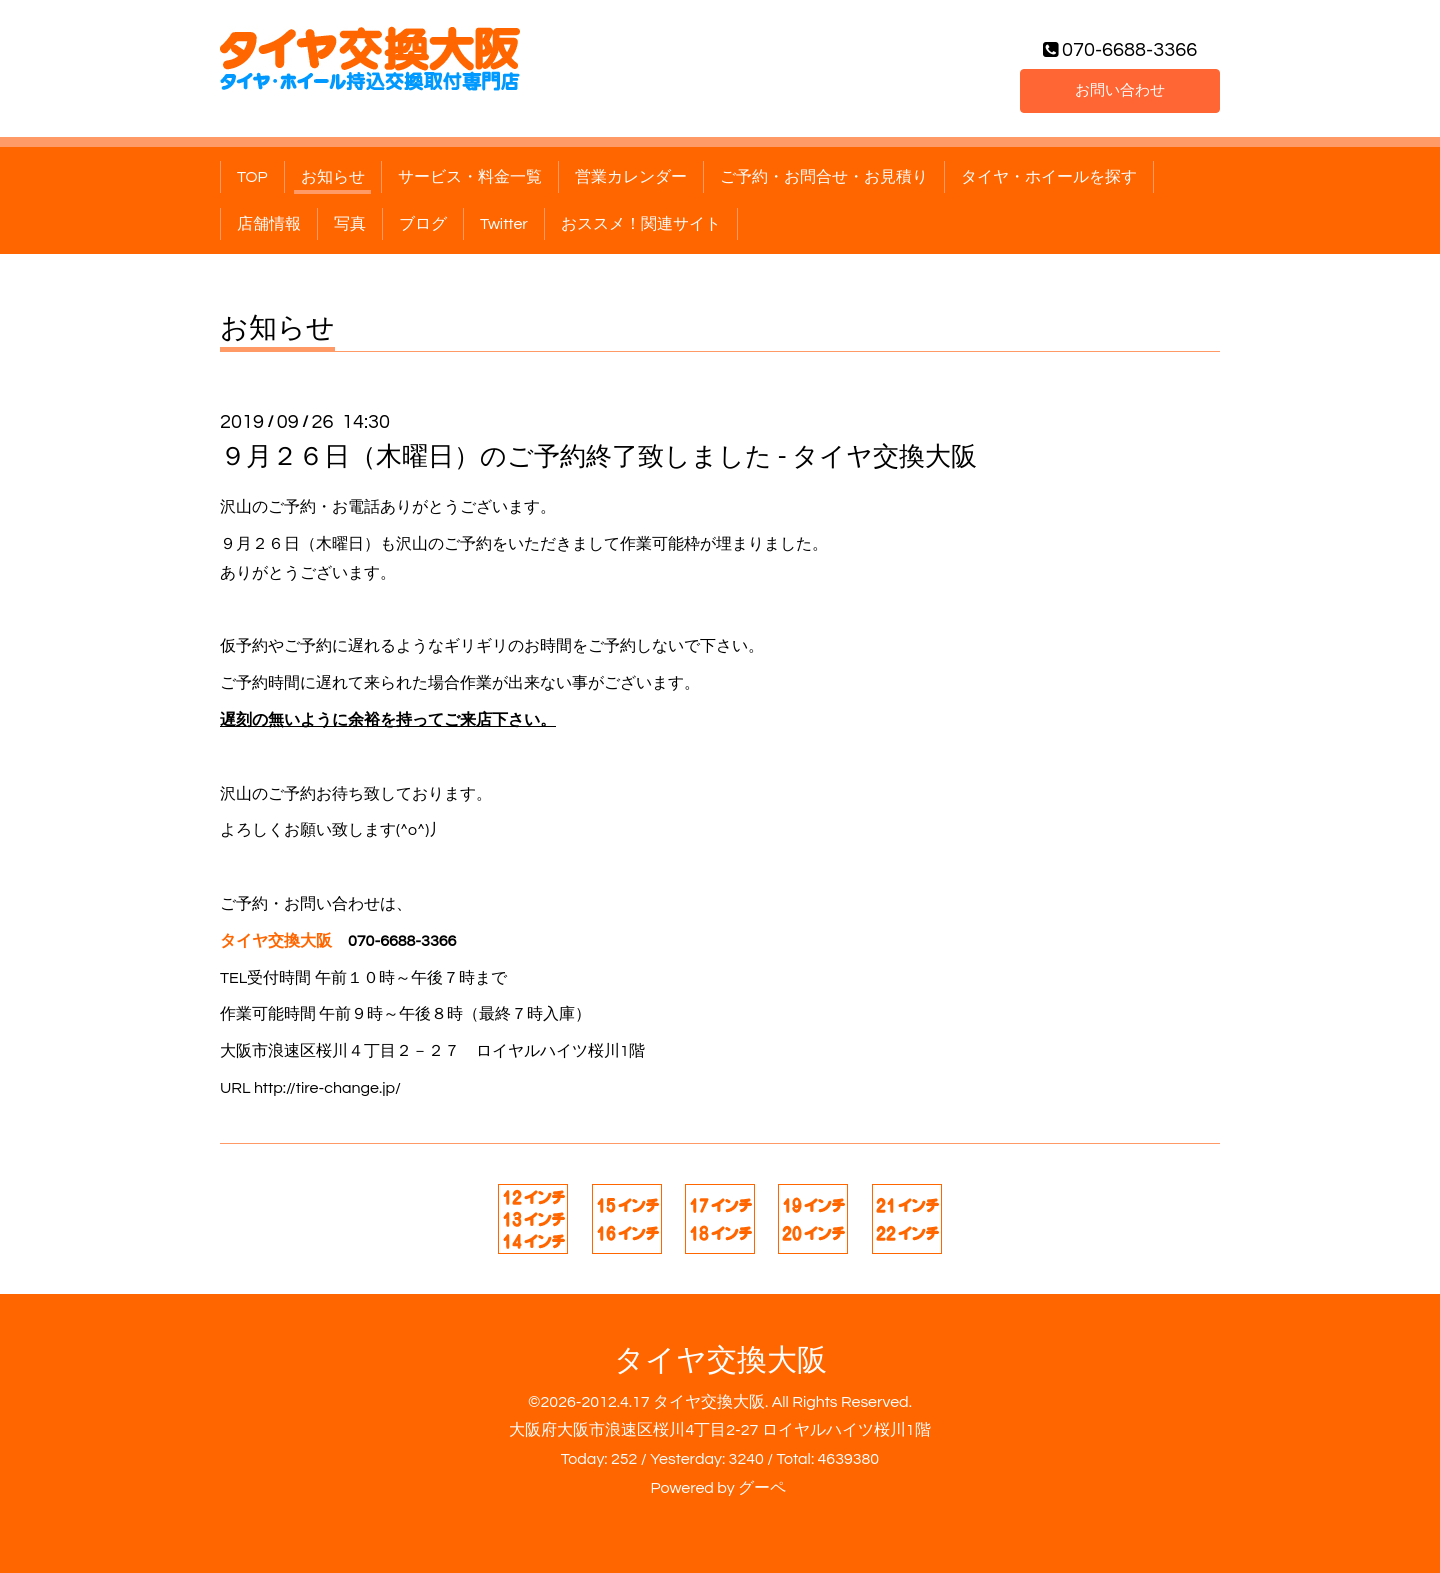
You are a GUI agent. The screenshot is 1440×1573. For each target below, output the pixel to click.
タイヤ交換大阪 (720, 1360)
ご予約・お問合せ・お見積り (824, 177)
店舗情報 (269, 224)
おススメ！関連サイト (641, 224)
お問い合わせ (1120, 89)
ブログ (423, 224)
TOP (252, 177)
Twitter (504, 224)
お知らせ (333, 177)
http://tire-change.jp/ (327, 1088)
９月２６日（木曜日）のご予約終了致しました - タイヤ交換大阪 (598, 457)
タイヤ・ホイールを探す (1049, 177)
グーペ (762, 1488)
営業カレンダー (631, 177)
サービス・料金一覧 (470, 177)
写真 (350, 224)
